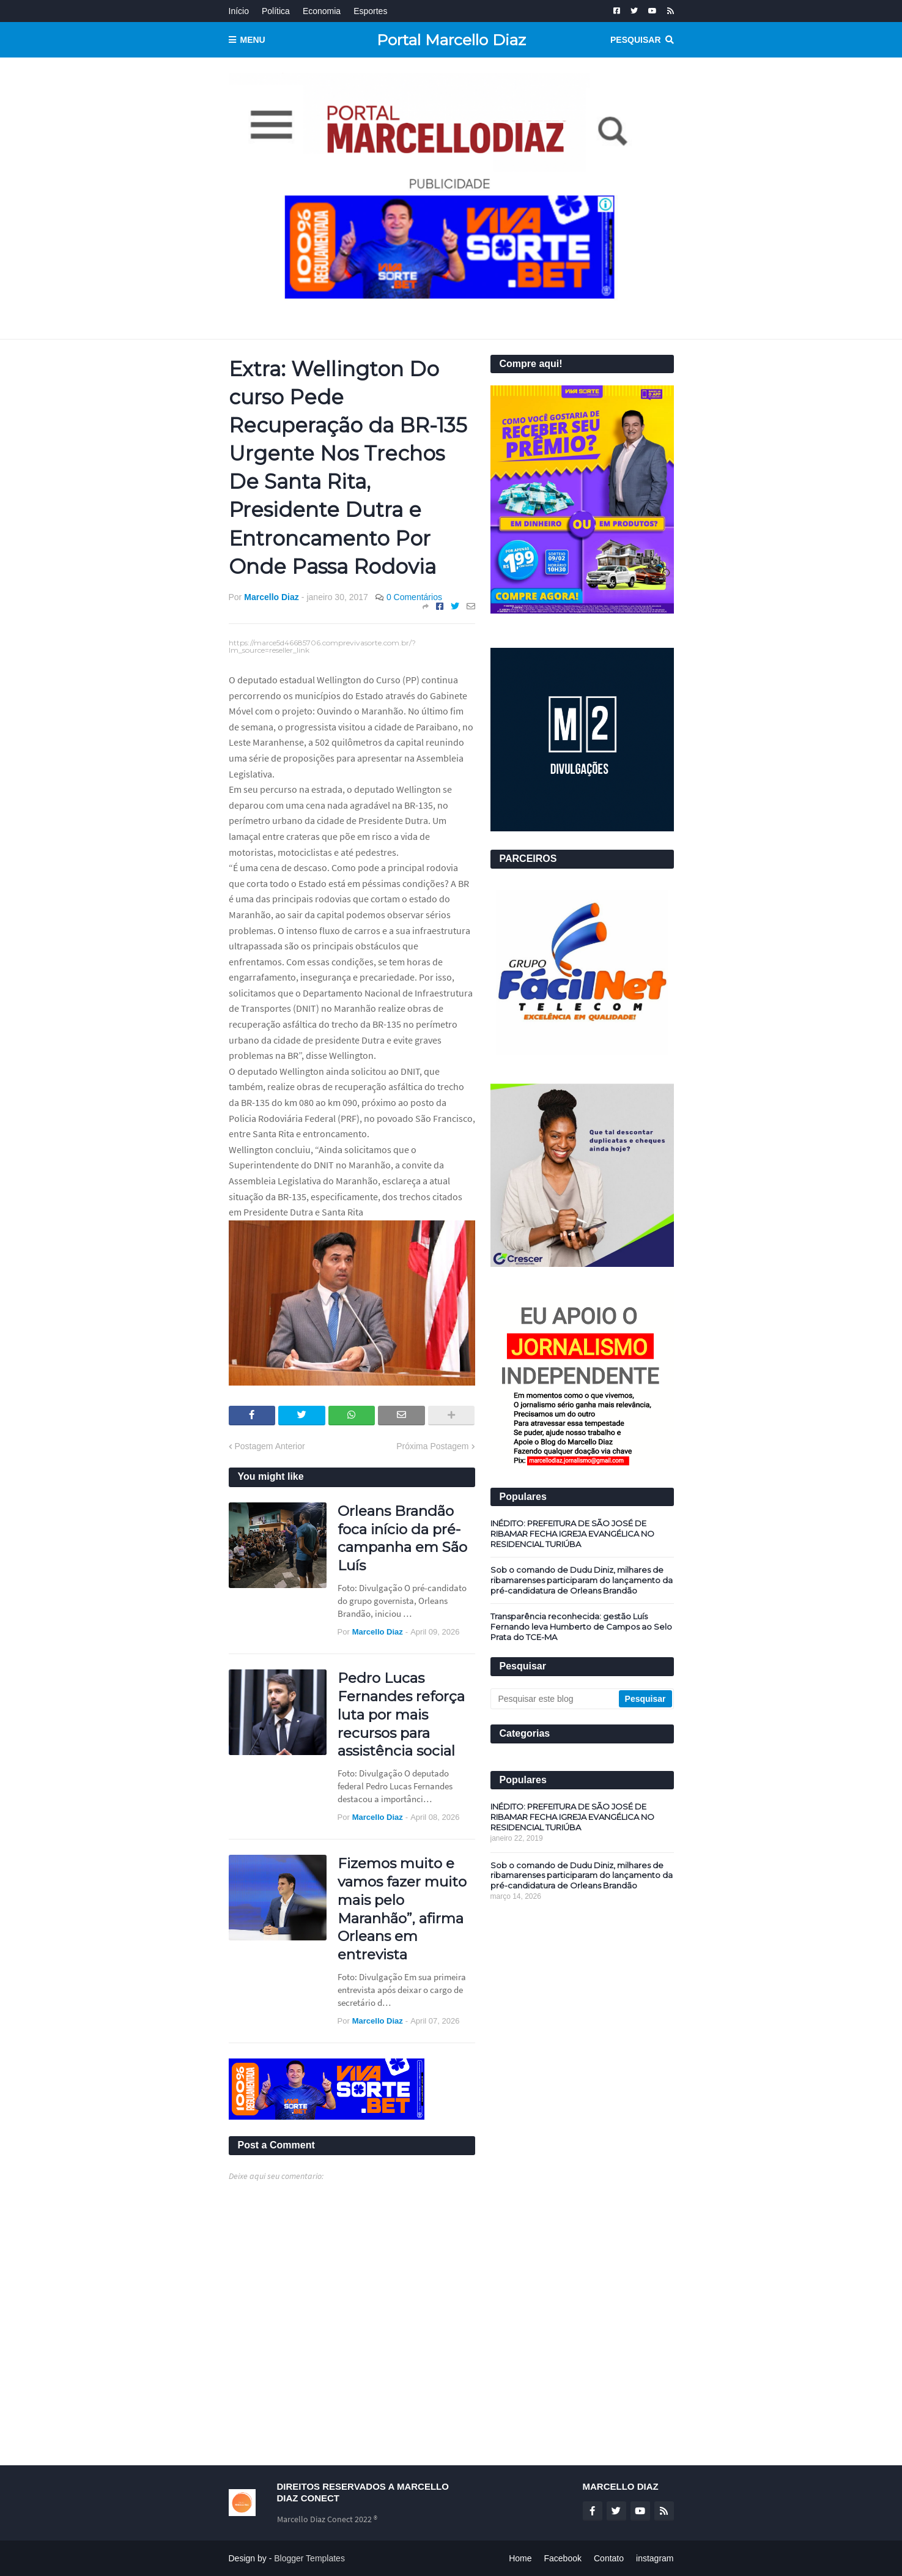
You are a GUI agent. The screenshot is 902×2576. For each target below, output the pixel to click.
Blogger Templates (309, 2558)
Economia (322, 11)
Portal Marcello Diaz (451, 40)
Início (239, 11)
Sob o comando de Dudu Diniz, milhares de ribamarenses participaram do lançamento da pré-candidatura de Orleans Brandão (581, 1580)
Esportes (370, 11)
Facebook (563, 2558)
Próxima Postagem (432, 1446)
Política (276, 11)
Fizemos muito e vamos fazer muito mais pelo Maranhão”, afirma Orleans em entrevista (402, 1909)
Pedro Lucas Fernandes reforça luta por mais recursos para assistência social (401, 1714)
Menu (252, 40)
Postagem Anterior (270, 1446)
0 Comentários (414, 597)
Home (520, 2558)
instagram (654, 2558)
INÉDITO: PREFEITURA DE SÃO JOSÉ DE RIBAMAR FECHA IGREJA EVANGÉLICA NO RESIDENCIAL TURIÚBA (572, 1533)
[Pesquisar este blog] (555, 1698)
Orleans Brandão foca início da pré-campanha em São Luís (402, 1538)
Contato (609, 2558)
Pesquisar (635, 40)
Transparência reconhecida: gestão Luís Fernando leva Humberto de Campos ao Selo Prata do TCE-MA (581, 1626)
